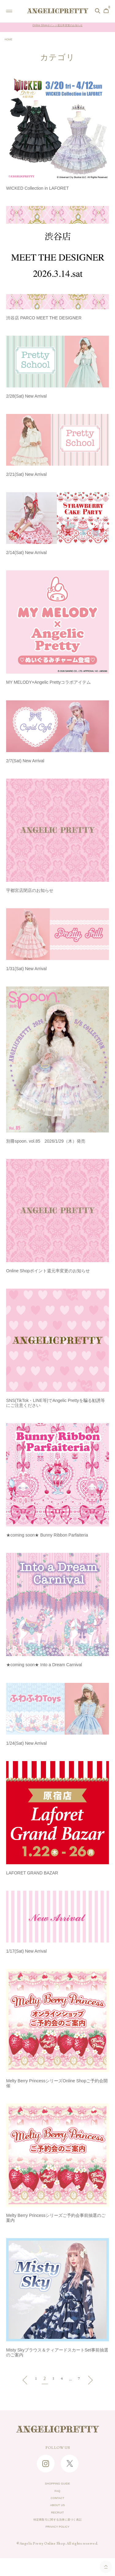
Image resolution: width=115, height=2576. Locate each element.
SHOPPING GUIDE (58, 2486)
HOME (10, 40)
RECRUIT (57, 2524)
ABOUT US (57, 2515)
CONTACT (57, 2505)
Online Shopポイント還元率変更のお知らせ (57, 27)
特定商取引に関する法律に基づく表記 (57, 2534)
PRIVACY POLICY (58, 2543)
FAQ (57, 2495)
